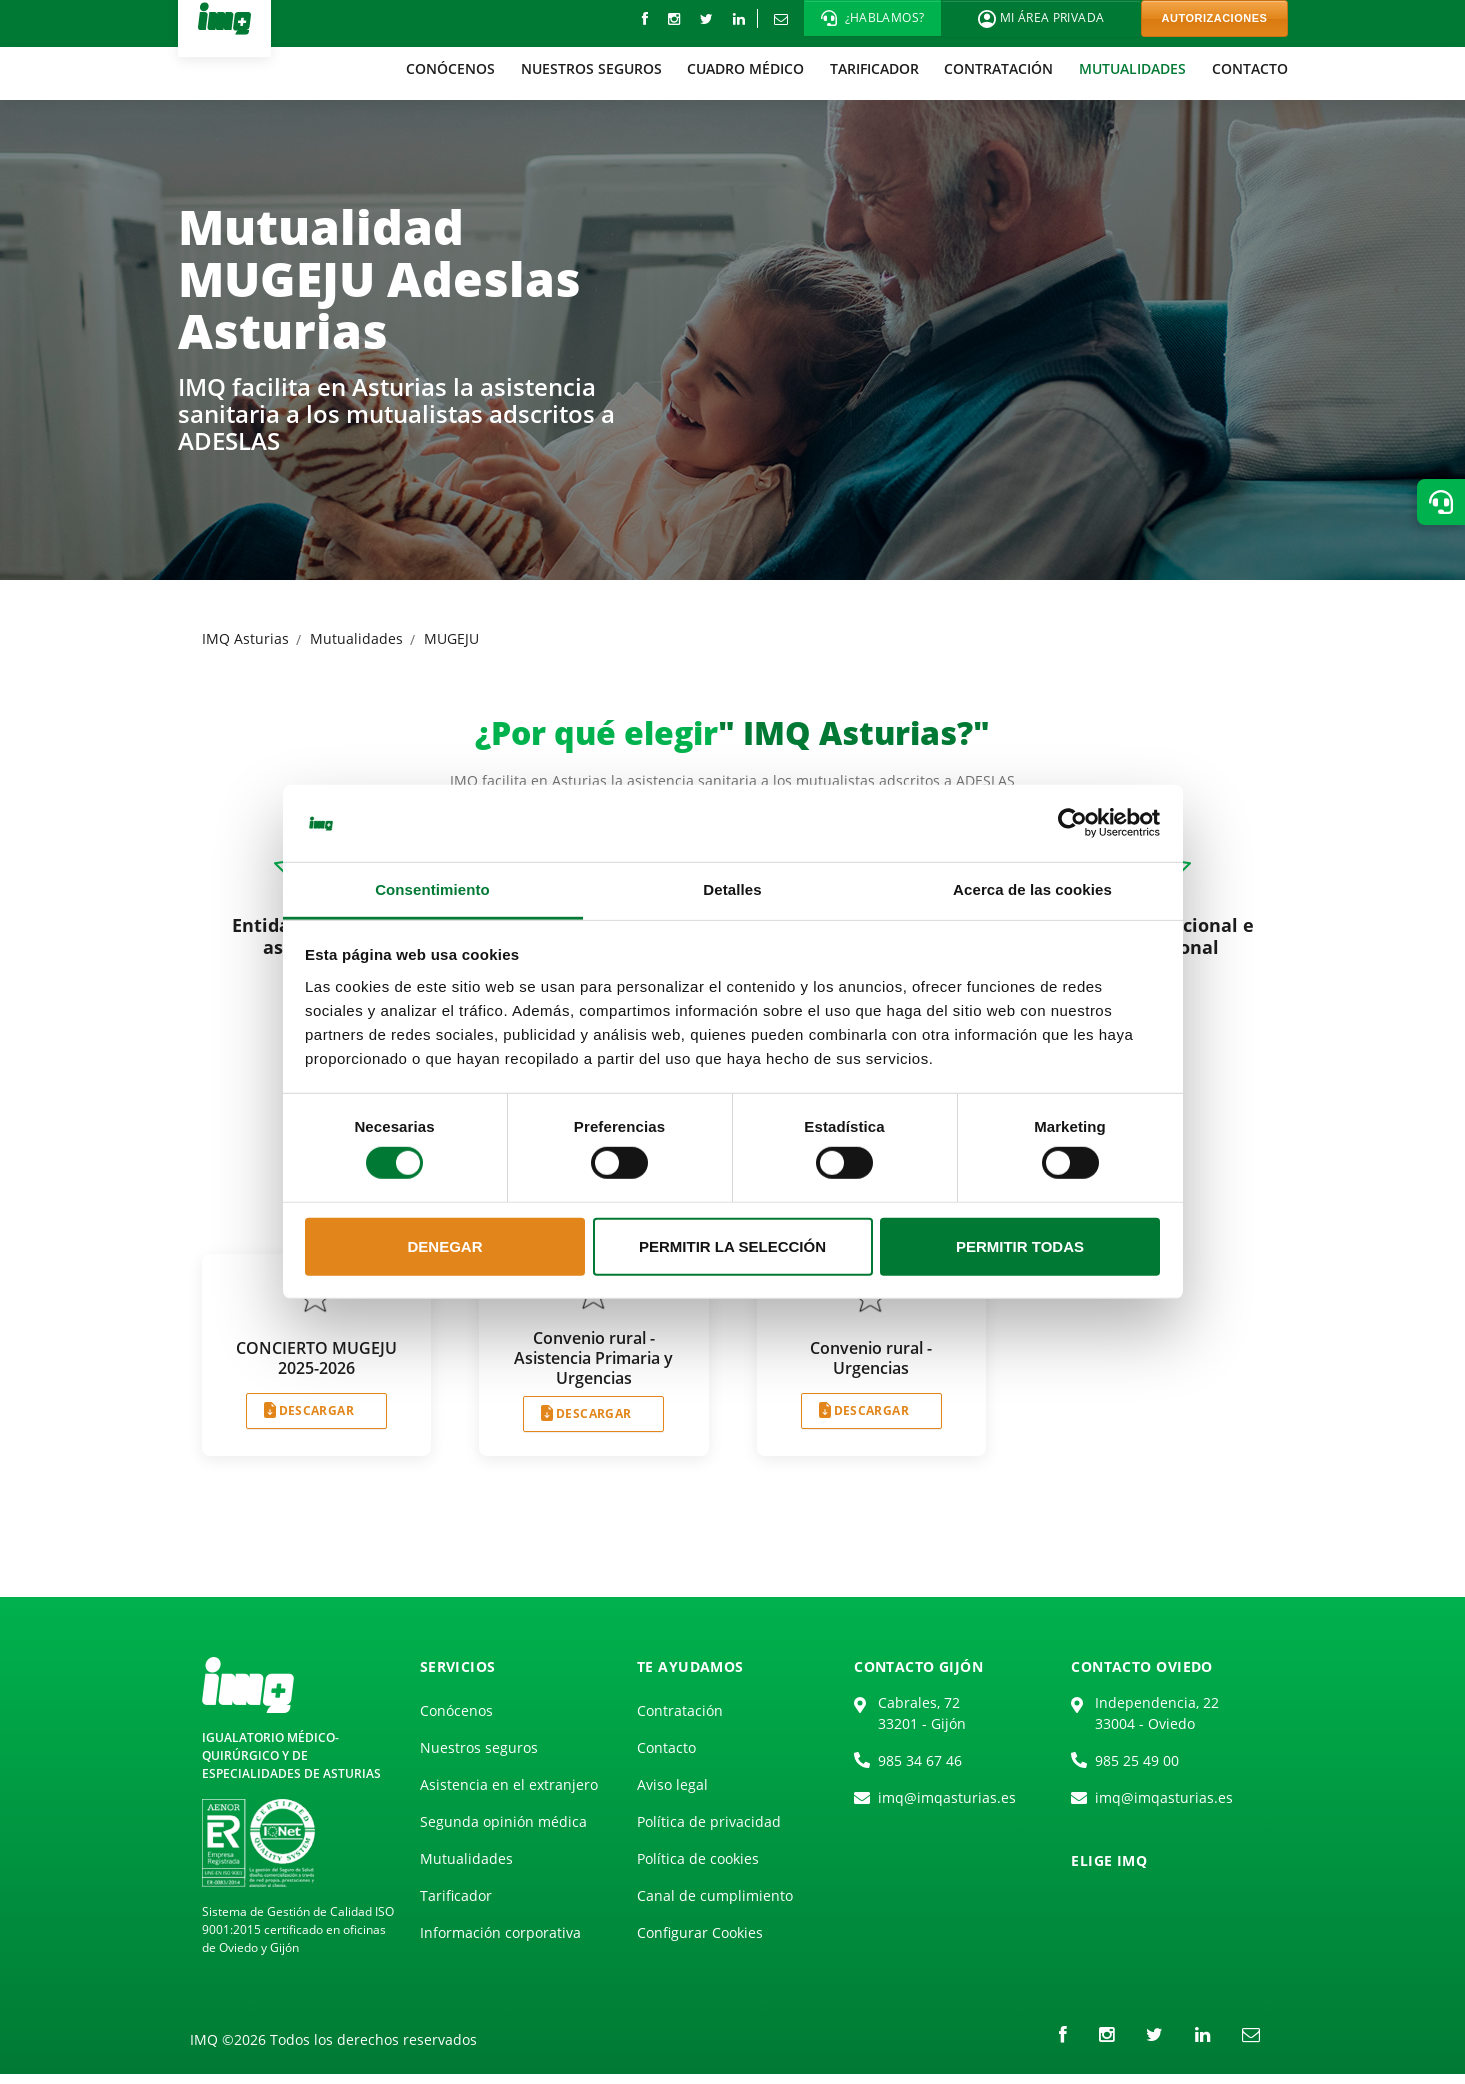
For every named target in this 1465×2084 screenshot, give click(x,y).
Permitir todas (1020, 1246)
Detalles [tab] (732, 889)
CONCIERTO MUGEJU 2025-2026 (316, 1358)
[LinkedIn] (739, 18)
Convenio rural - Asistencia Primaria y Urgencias (593, 1358)
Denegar (444, 1246)
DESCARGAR (316, 1410)
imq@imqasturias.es (947, 1797)
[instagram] (674, 18)
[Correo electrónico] (780, 18)
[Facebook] (645, 18)
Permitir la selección (732, 1246)
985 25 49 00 (1137, 1760)
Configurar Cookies (700, 1932)
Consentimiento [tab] (432, 889)
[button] (873, 18)
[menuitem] (450, 68)
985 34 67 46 (920, 1760)
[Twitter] (706, 18)
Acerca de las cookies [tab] (1032, 889)
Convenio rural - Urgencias (871, 1358)
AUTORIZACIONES (1215, 18)
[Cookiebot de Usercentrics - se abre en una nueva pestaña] (1072, 823)
